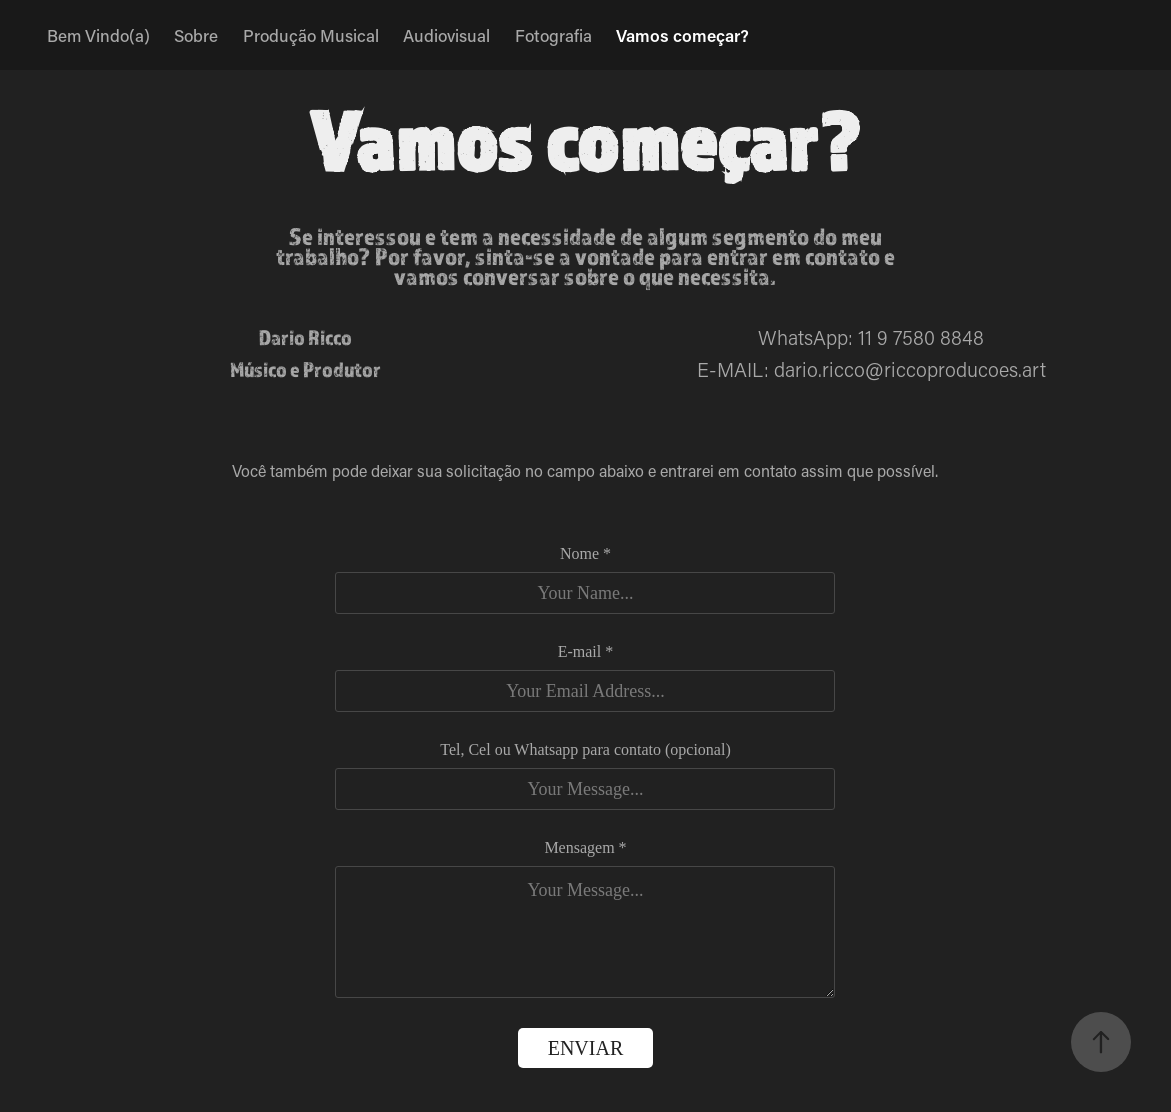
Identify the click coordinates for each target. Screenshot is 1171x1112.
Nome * (585, 554)
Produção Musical (311, 35)
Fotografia (553, 35)
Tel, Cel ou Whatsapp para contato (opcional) (585, 750)
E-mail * (586, 652)
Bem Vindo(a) (98, 35)
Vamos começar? (682, 35)
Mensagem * (585, 848)
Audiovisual (446, 35)
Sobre (196, 35)
